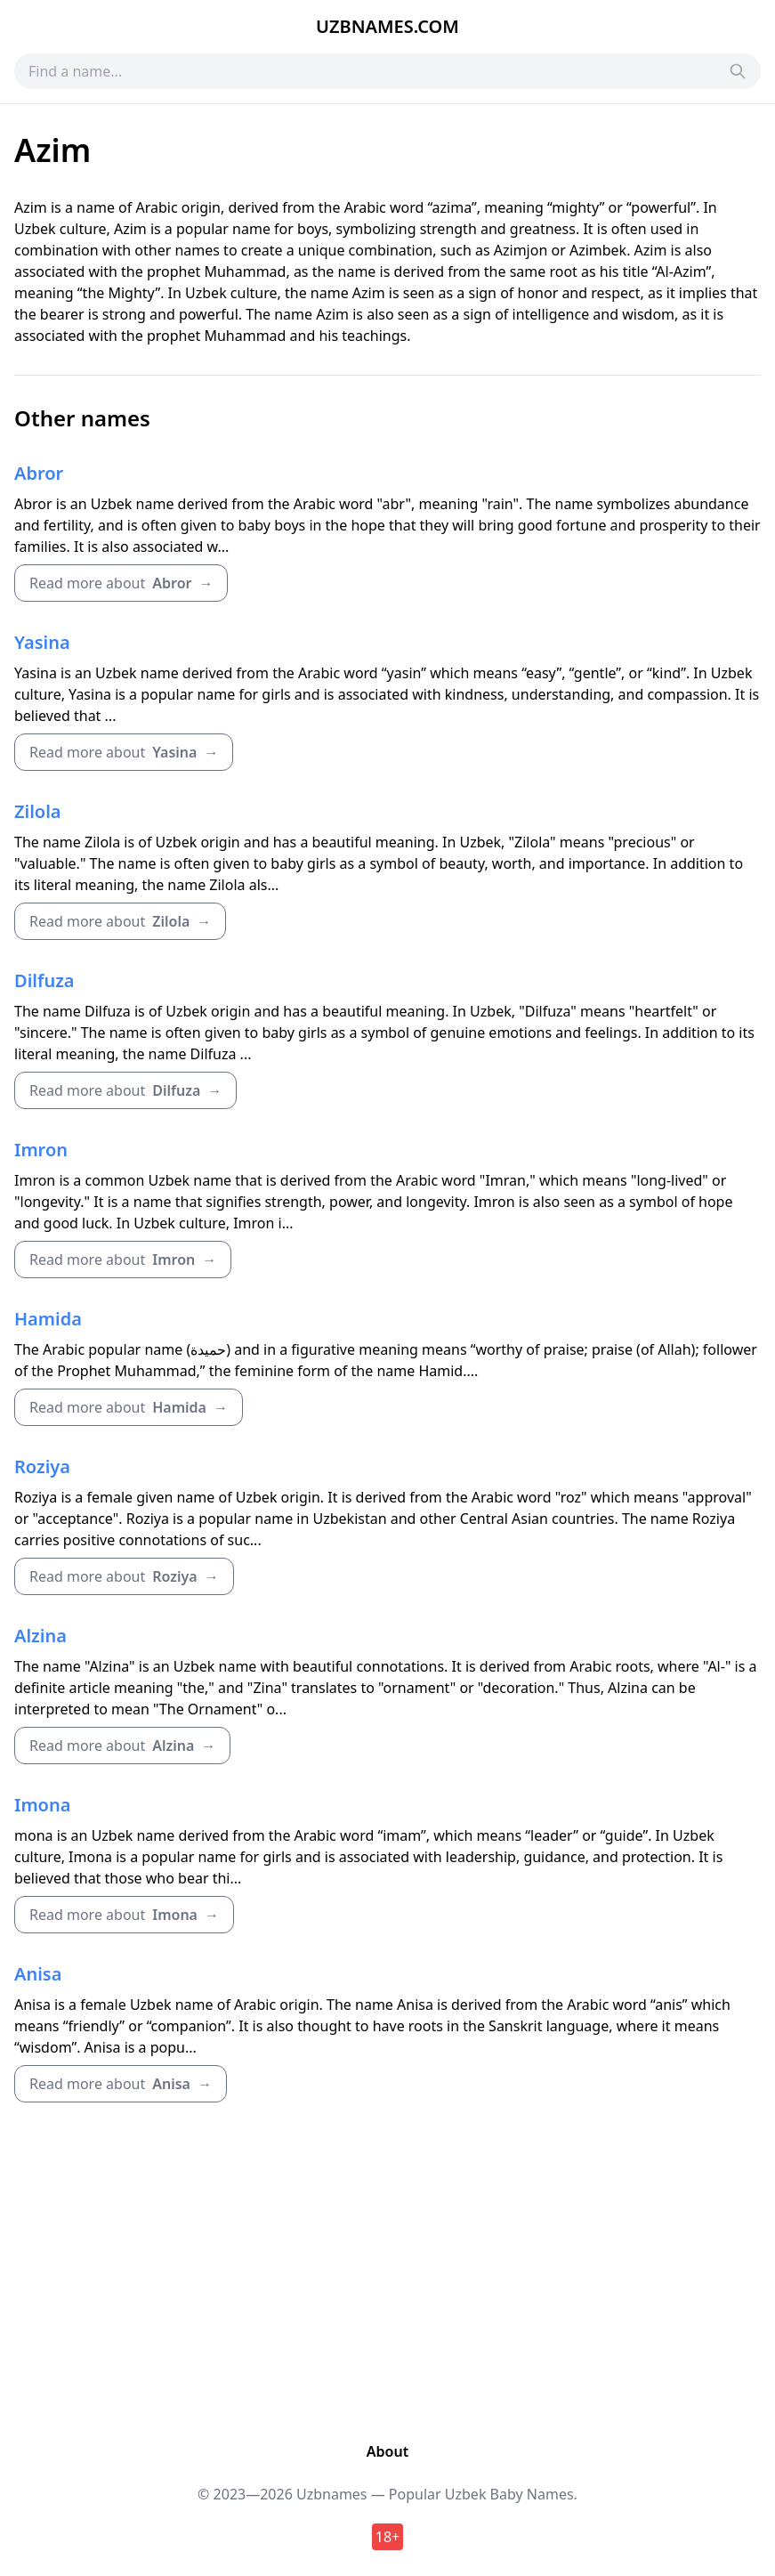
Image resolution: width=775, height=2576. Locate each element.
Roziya (42, 1466)
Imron (41, 1150)
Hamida (48, 1319)
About (387, 2451)
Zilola (37, 811)
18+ (387, 2537)
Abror (38, 473)
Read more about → (121, 583)
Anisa (37, 1974)
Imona (42, 1805)
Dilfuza (44, 980)
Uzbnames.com (387, 26)
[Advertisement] (387, 2271)
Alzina (40, 1636)
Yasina (42, 642)
